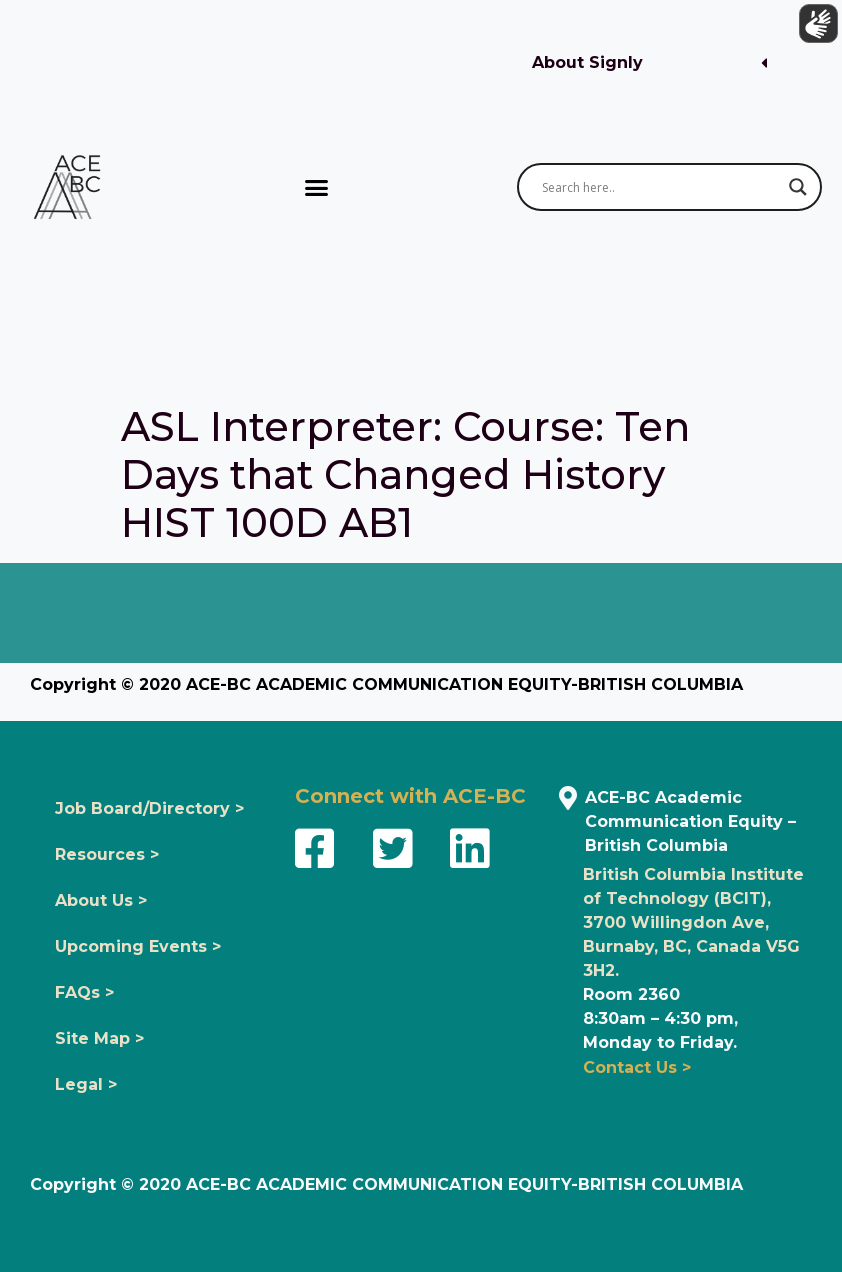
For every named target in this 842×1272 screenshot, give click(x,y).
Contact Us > (637, 1067)
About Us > (101, 900)
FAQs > (84, 992)
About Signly (587, 62)
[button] (649, 63)
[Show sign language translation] (813, 29)
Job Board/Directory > (149, 808)
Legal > (86, 1084)
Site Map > (99, 1038)
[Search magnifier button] (798, 187)
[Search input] (660, 187)
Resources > (107, 854)
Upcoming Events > (138, 946)
